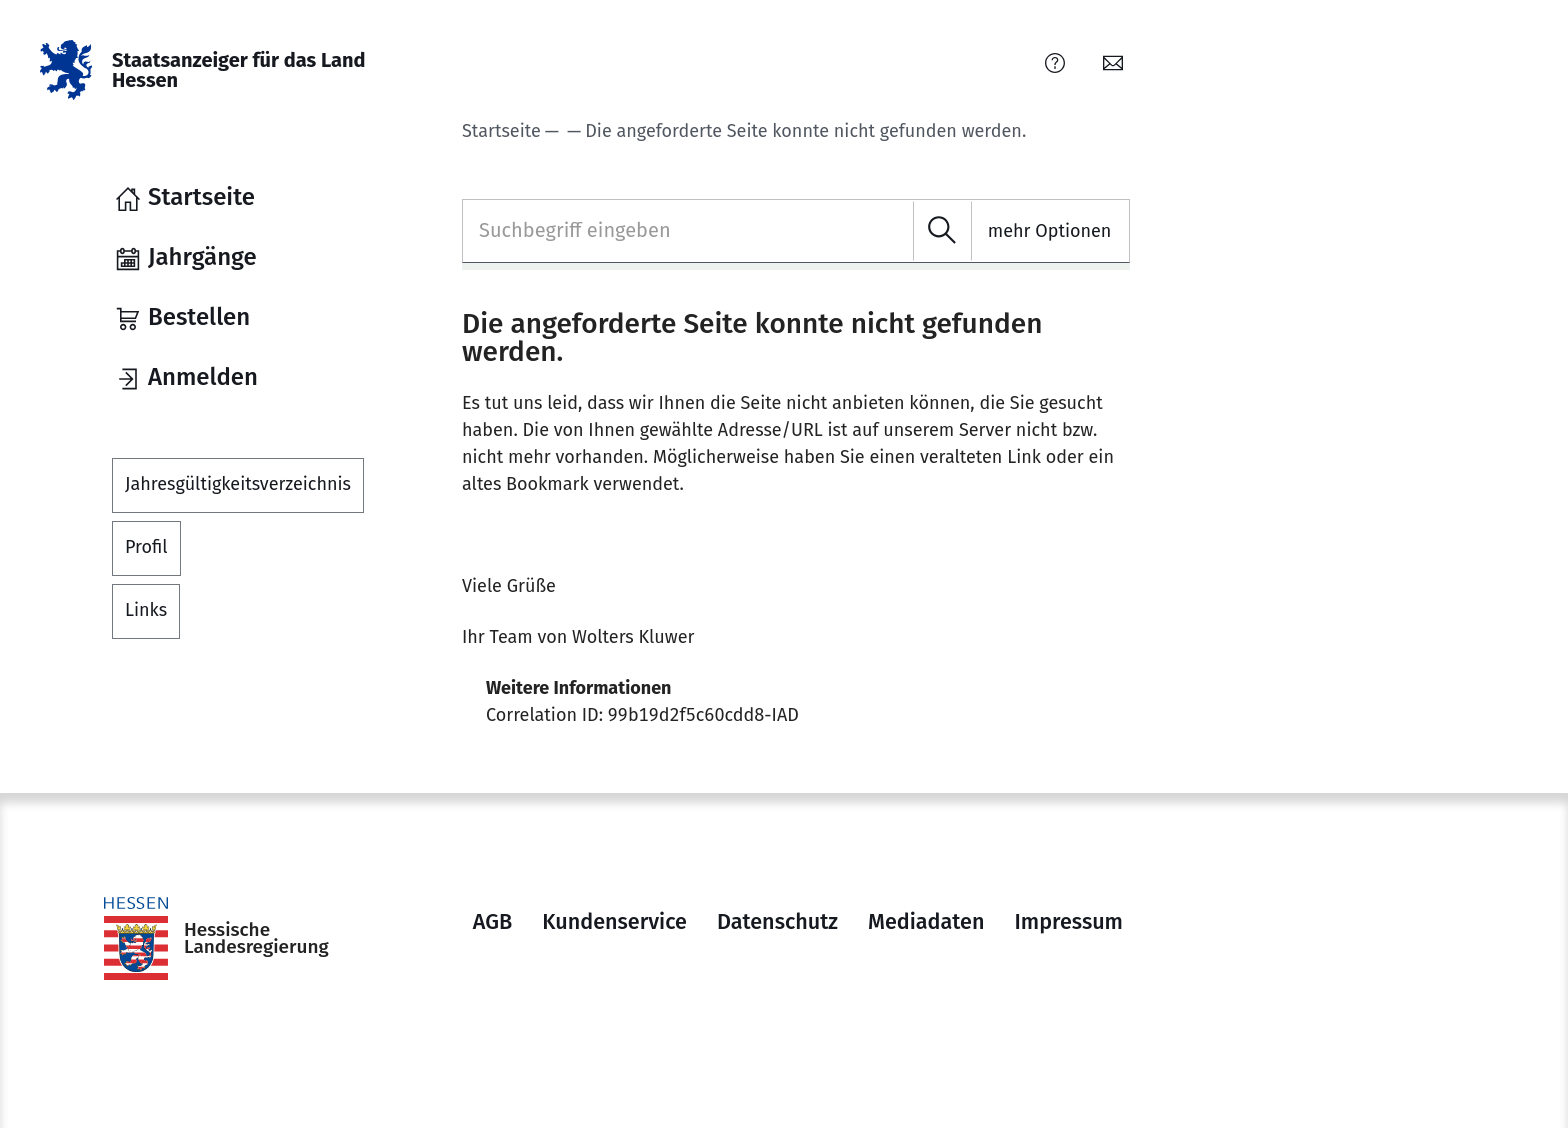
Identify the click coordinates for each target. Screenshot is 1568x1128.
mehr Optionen (1050, 231)
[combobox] (796, 231)
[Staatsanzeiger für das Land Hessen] (211, 70)
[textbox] (796, 230)
